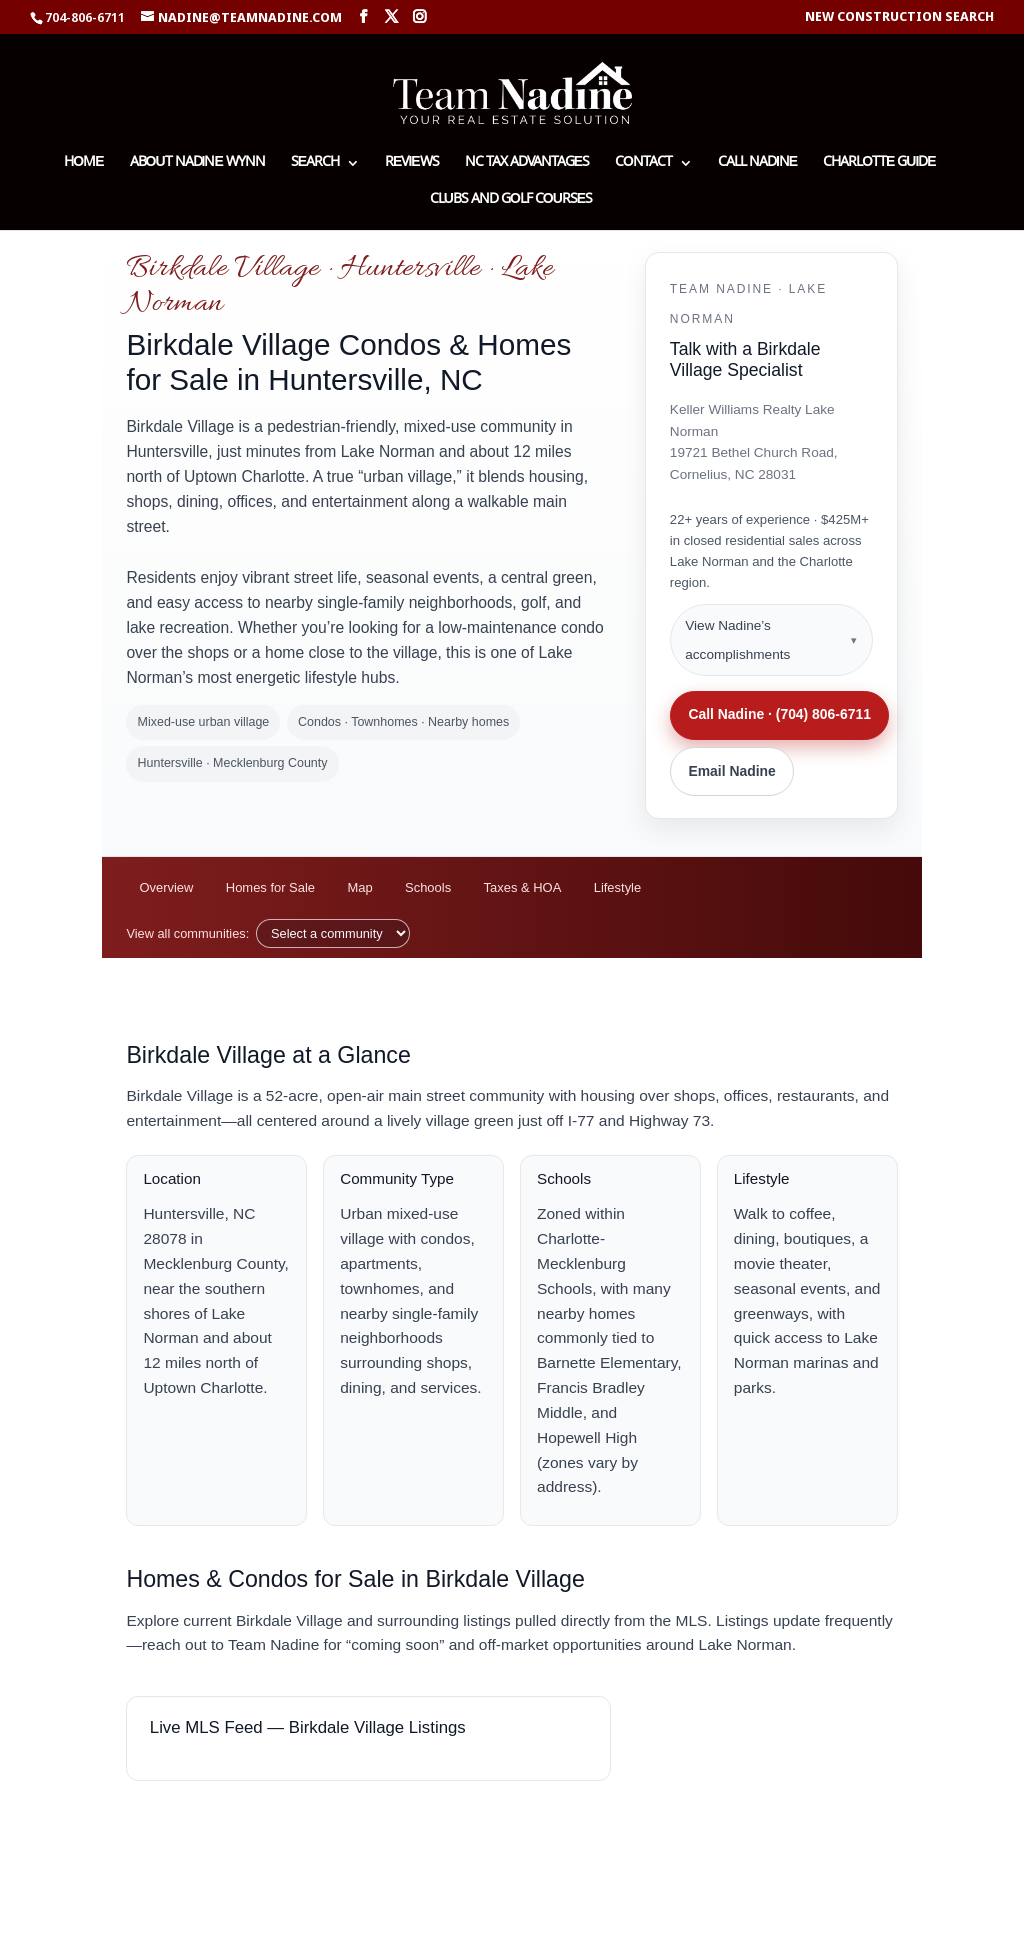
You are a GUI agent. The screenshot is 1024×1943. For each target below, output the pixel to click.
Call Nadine (757, 164)
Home (83, 164)
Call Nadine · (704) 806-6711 (779, 714)
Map (359, 887)
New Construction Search (899, 17)
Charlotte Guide (879, 164)
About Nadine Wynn (197, 164)
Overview (166, 887)
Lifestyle (618, 887)
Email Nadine (731, 771)
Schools (428, 887)
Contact (643, 164)
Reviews (412, 164)
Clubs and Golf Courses (511, 201)
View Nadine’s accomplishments (737, 640)
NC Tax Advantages (527, 164)
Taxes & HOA (523, 887)
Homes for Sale (270, 887)
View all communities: (187, 933)
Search (315, 164)
